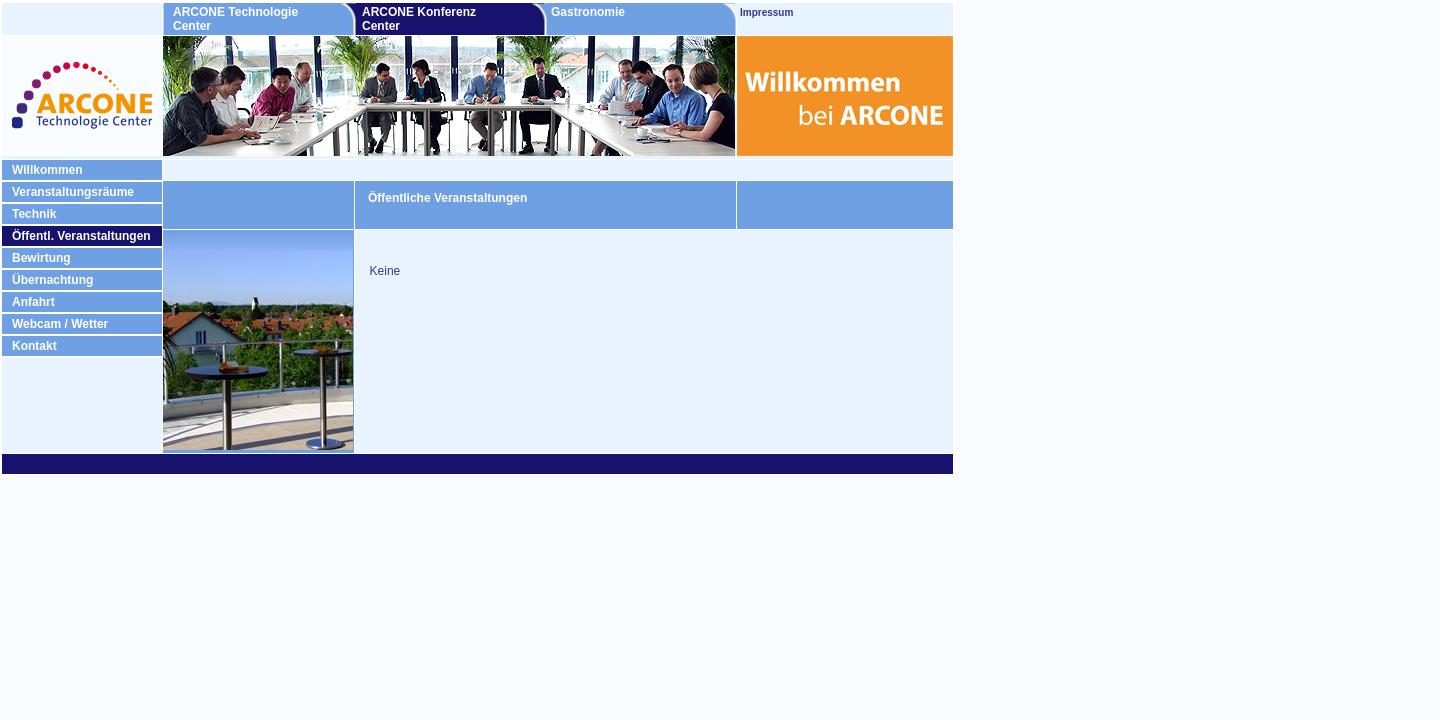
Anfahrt (33, 302)
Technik (34, 214)
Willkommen (47, 170)
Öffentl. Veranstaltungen (81, 236)
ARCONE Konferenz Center (419, 19)
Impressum (766, 12)
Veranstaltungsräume (73, 192)
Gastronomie (621, 12)
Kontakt (34, 346)
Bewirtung (41, 258)
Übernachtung (52, 280)
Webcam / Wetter (60, 324)
